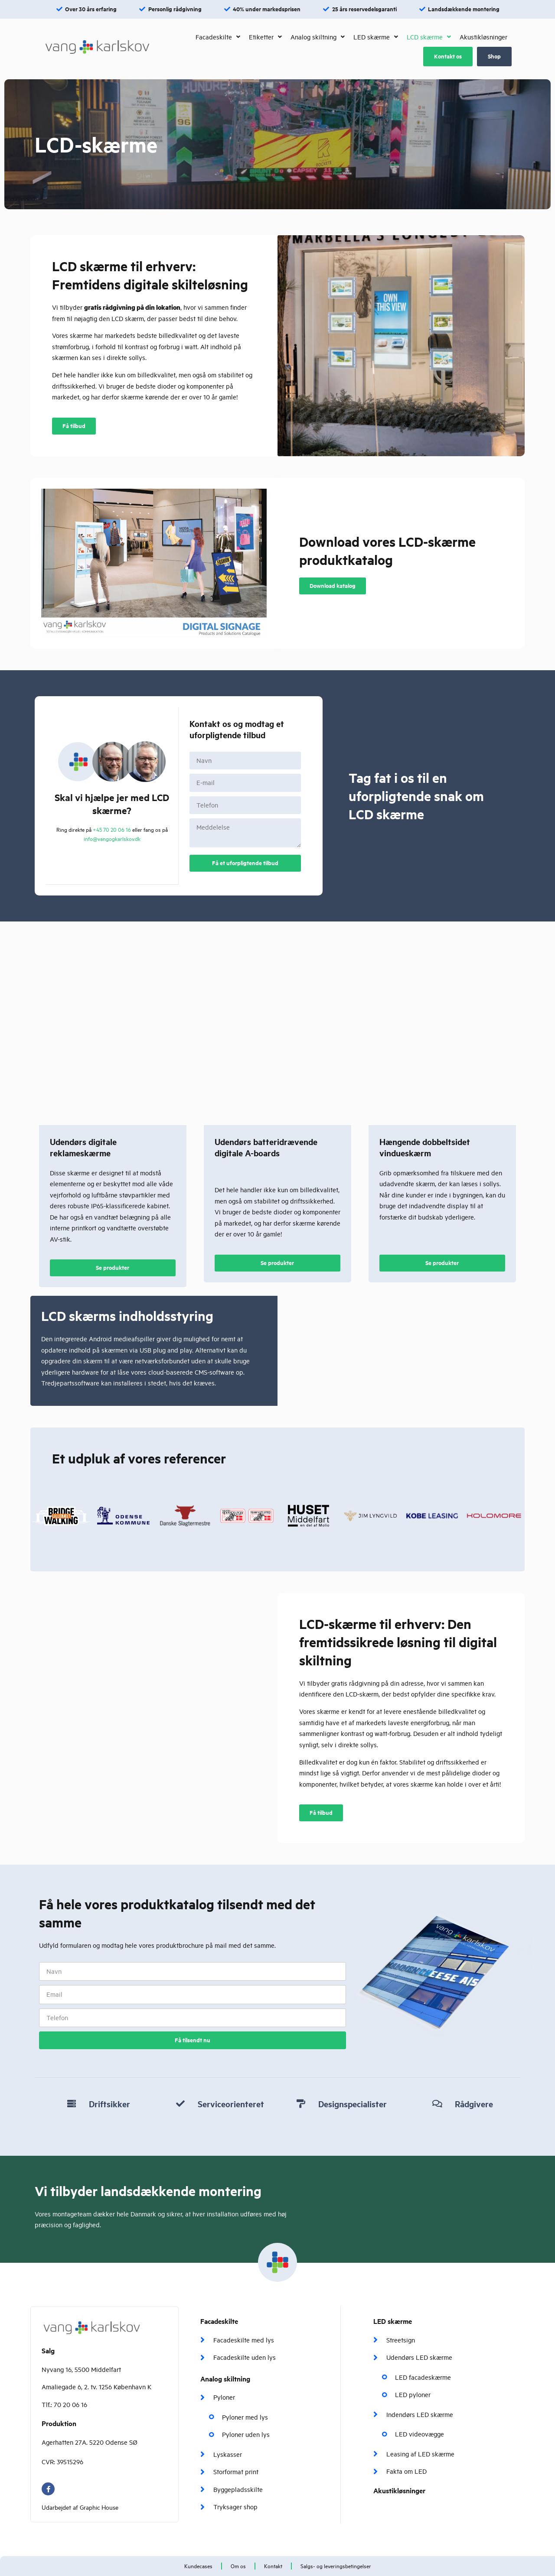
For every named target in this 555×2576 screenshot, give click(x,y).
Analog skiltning (225, 2378)
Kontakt (273, 2566)
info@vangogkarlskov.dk (112, 838)
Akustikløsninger (399, 2490)
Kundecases (198, 2566)
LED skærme (392, 2321)
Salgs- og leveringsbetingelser (335, 2566)
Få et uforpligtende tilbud (245, 863)
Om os (238, 2566)
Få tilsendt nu (192, 2040)
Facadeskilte (219, 2321)
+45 (112, 829)
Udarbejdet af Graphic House (80, 2507)
